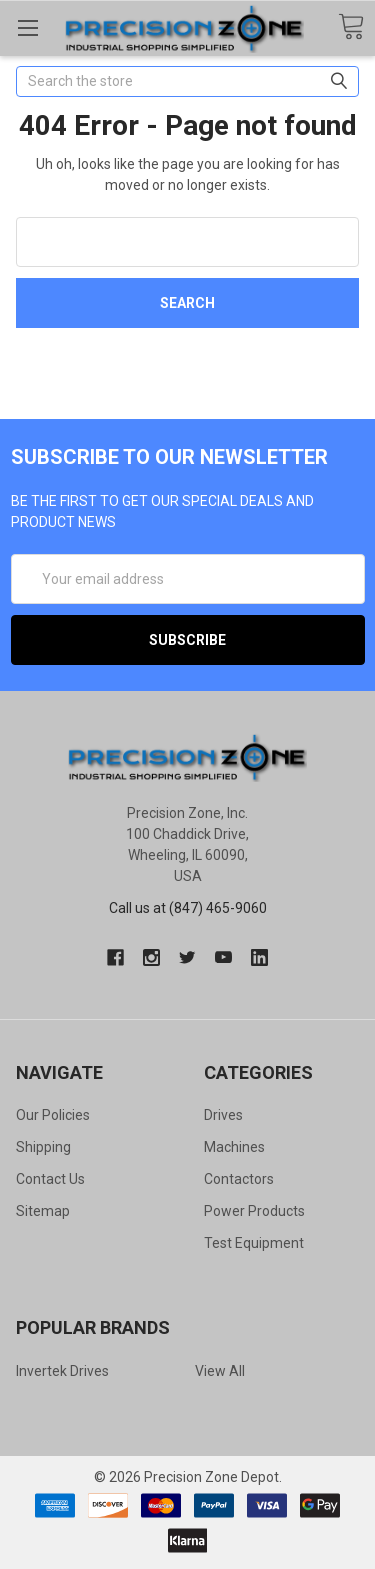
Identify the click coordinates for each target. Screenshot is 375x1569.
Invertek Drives (62, 1371)
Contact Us (50, 1179)
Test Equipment (254, 1243)
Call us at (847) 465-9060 (188, 908)
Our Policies (53, 1115)
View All (220, 1371)
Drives (223, 1115)
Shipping (43, 1147)
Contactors (239, 1179)
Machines (234, 1147)
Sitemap (43, 1211)
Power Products (254, 1211)
